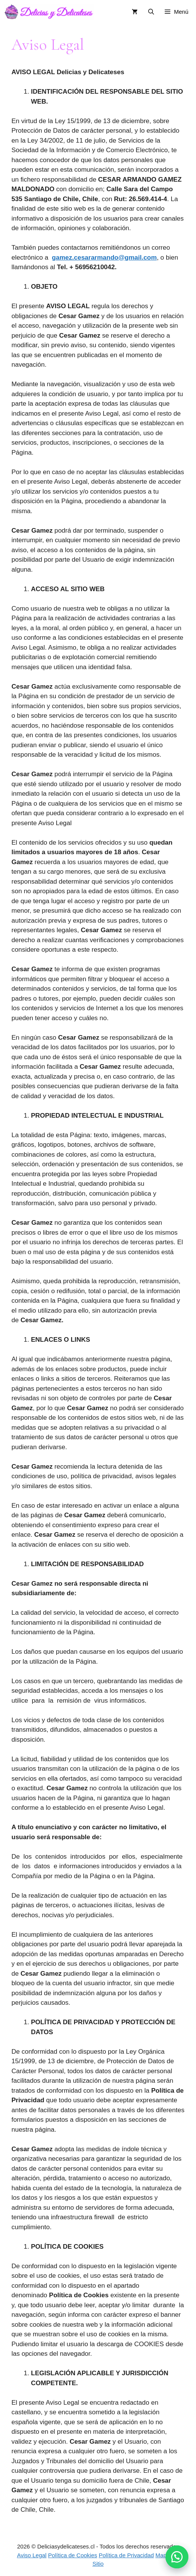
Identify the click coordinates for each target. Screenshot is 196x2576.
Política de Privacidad (126, 2555)
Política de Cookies (72, 2555)
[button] (176, 2556)
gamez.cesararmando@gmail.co (101, 257)
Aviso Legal (31, 2555)
